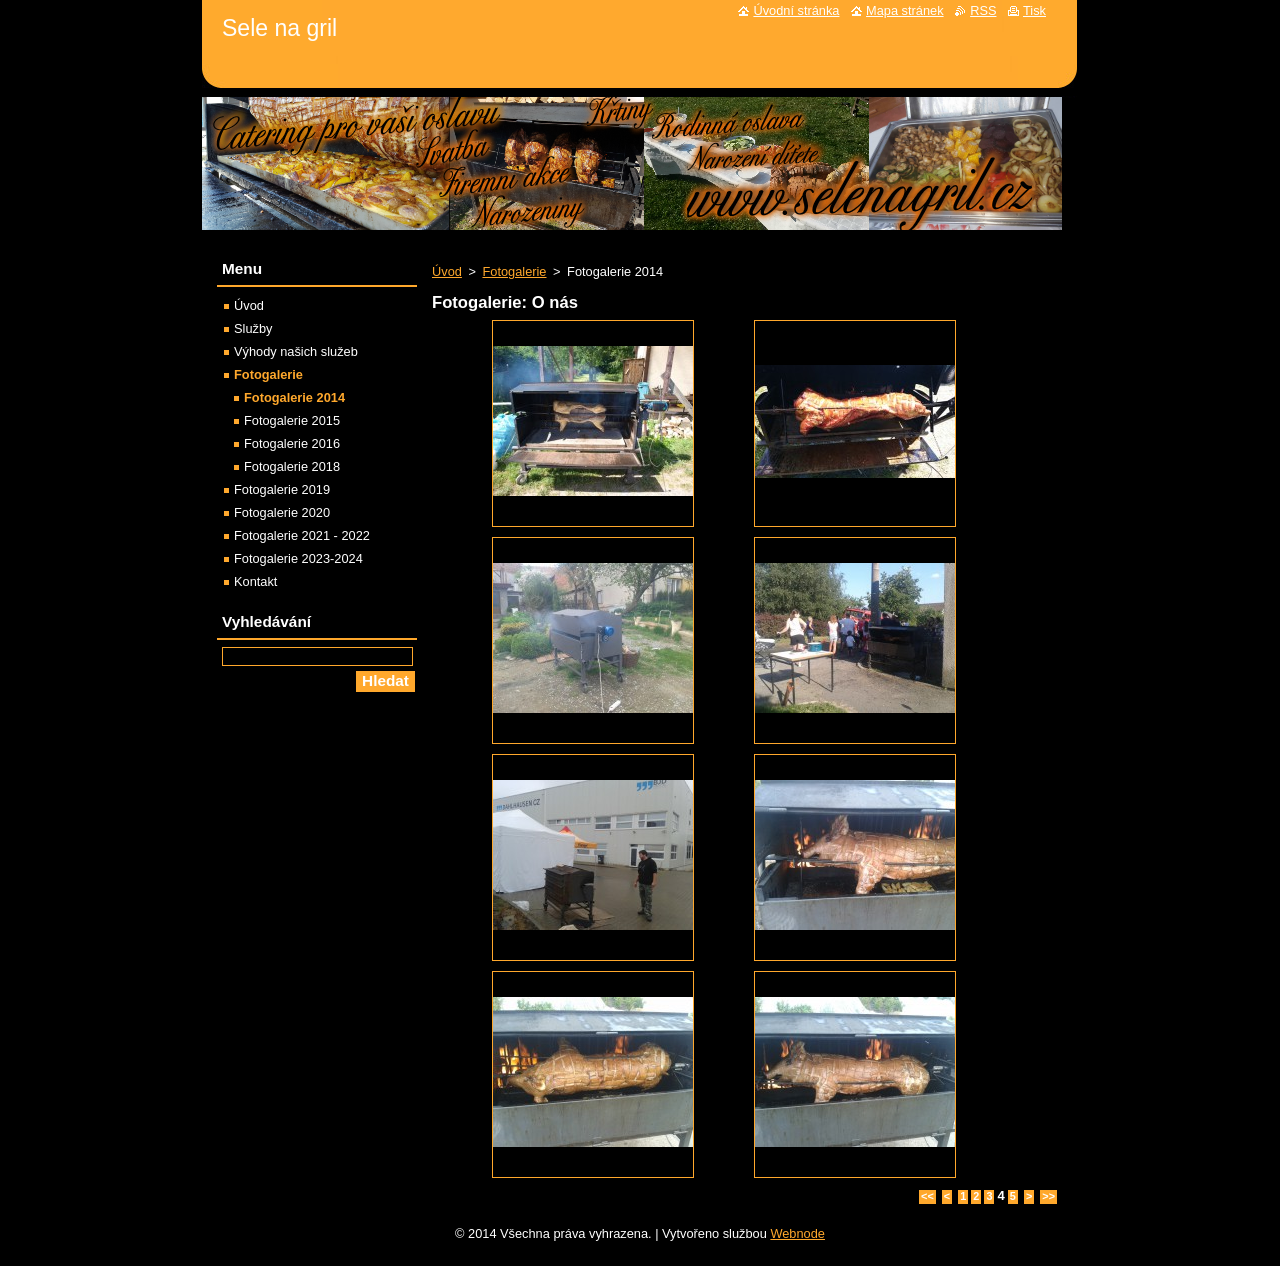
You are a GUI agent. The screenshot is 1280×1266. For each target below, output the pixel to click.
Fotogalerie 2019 (282, 489)
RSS (983, 10)
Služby (253, 328)
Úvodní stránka (796, 10)
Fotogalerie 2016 (292, 443)
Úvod (447, 271)
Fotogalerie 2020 (282, 512)
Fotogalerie (514, 271)
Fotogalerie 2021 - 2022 (302, 535)
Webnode (797, 1233)
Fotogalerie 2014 (294, 397)
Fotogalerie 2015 (292, 420)
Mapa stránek (905, 10)
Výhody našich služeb (296, 351)
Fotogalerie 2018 (292, 466)
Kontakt (255, 581)
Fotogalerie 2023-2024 (298, 558)
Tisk (1034, 10)
